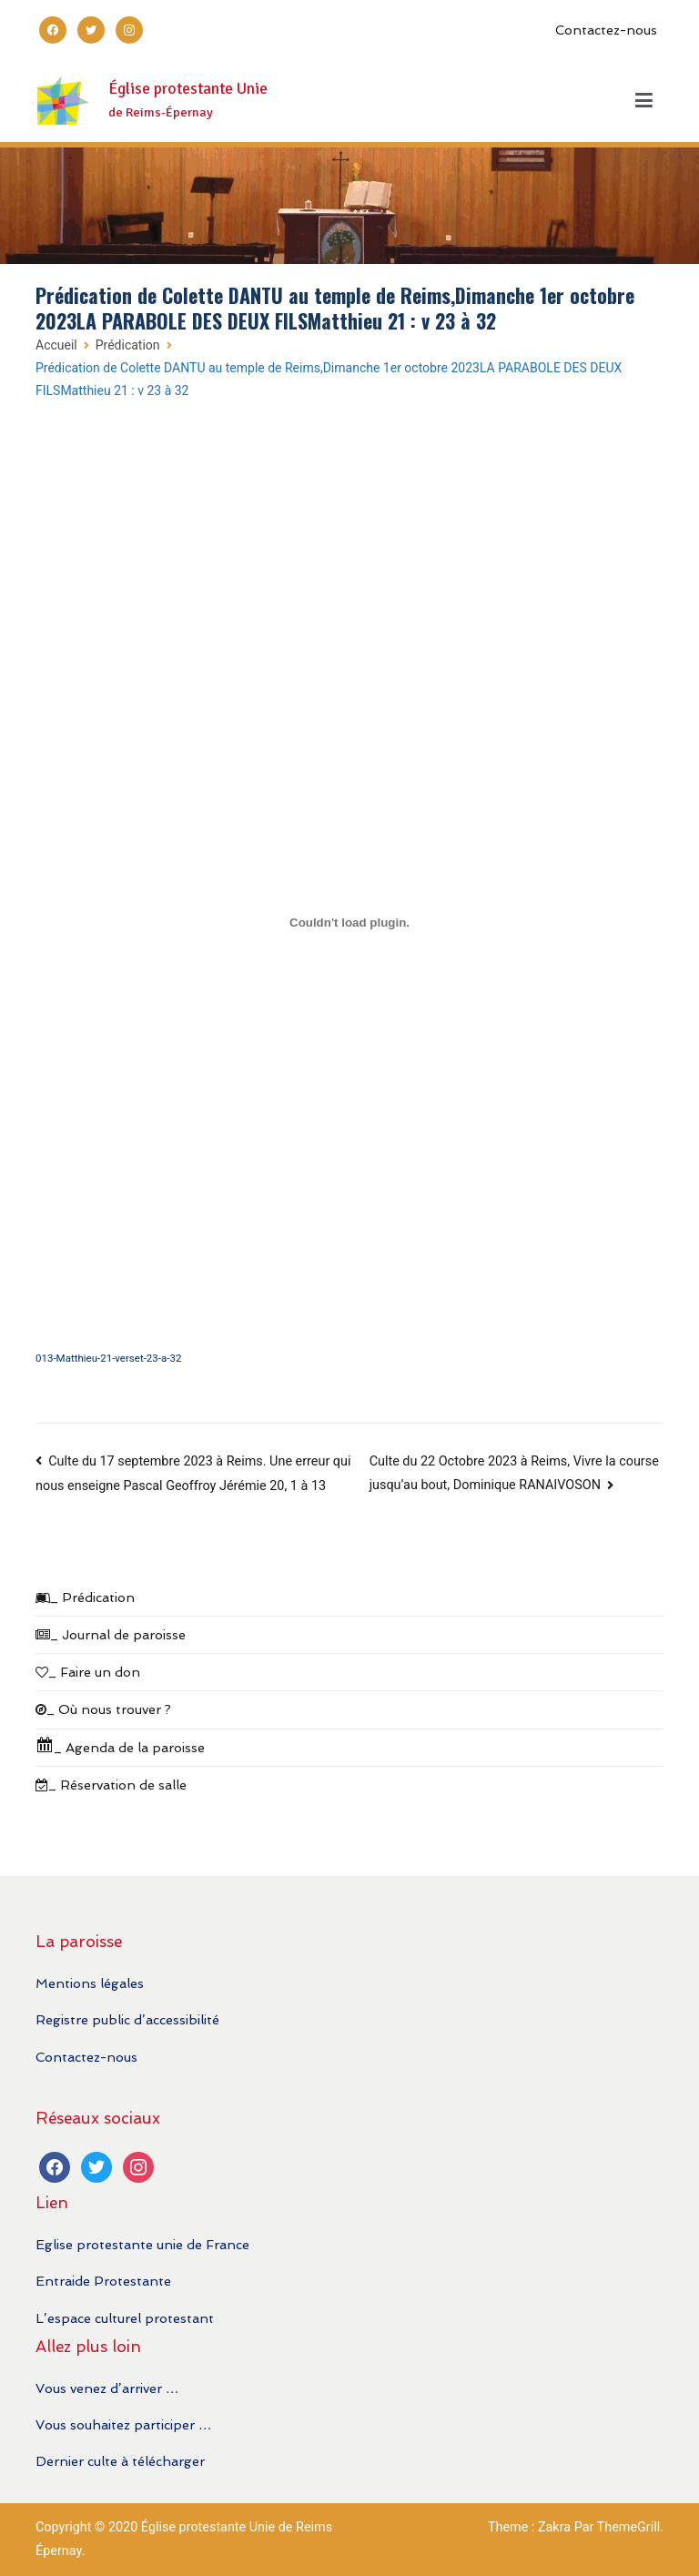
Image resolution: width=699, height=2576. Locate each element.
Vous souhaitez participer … (123, 2424)
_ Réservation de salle (111, 1784)
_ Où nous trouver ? (103, 1709)
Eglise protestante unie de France (142, 2244)
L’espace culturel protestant (124, 2318)
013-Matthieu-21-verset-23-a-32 (108, 1358)
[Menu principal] (644, 101)
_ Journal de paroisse (110, 1634)
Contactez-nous (606, 29)
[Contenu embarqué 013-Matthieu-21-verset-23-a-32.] (349, 923)
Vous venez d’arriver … (106, 2388)
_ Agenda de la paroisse (120, 1745)
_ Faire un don (87, 1671)
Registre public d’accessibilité (127, 2019)
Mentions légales (89, 1983)
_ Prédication (85, 1597)
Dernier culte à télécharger (120, 2461)
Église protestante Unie (188, 88)
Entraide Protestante (103, 2280)
